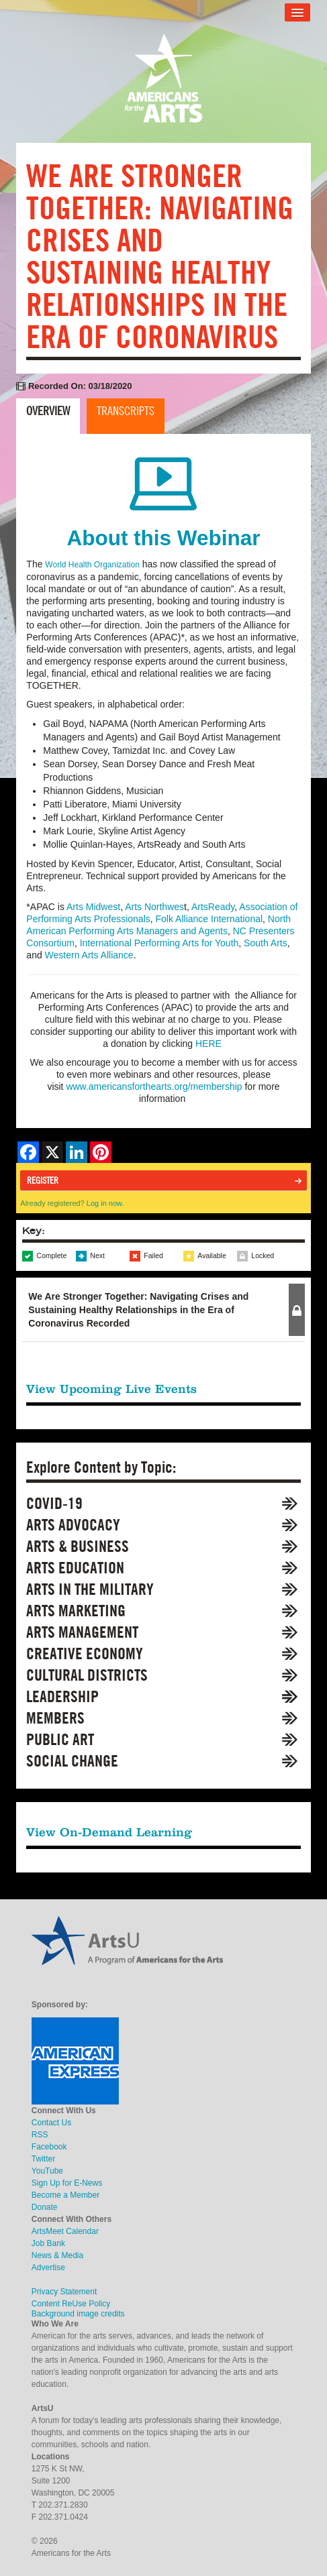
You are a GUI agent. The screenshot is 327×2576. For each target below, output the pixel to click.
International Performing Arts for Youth (159, 943)
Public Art (60, 1739)
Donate (45, 2207)
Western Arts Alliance (89, 955)
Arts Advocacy (73, 1524)
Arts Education (75, 1567)
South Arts (265, 943)
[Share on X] (52, 1152)
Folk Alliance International (209, 918)
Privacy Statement (64, 2291)
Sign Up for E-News (67, 2183)
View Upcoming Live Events (111, 1389)
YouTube (47, 2171)
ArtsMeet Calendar (65, 2231)
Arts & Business (77, 1546)
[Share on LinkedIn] (76, 1152)
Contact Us (51, 2122)
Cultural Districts (87, 1675)
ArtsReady (212, 906)
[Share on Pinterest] (101, 1152)
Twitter (43, 2159)
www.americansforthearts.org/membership (154, 1086)
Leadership (62, 1696)
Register (42, 1180)
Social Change (72, 1761)
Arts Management (82, 1632)
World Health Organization (92, 564)
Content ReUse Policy (71, 2303)
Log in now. (105, 1203)
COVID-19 (54, 1503)
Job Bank (48, 2243)
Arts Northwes (154, 906)
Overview (48, 411)
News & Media (57, 2255)
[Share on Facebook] (28, 1152)
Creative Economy (84, 1653)
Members (55, 1718)
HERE (208, 1043)
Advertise (48, 2267)
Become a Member (65, 2195)
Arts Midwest (93, 906)
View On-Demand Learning (109, 1832)
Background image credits (78, 2313)
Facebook (49, 2146)
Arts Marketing (76, 1610)
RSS (40, 2134)
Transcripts (125, 411)
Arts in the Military (90, 1589)
